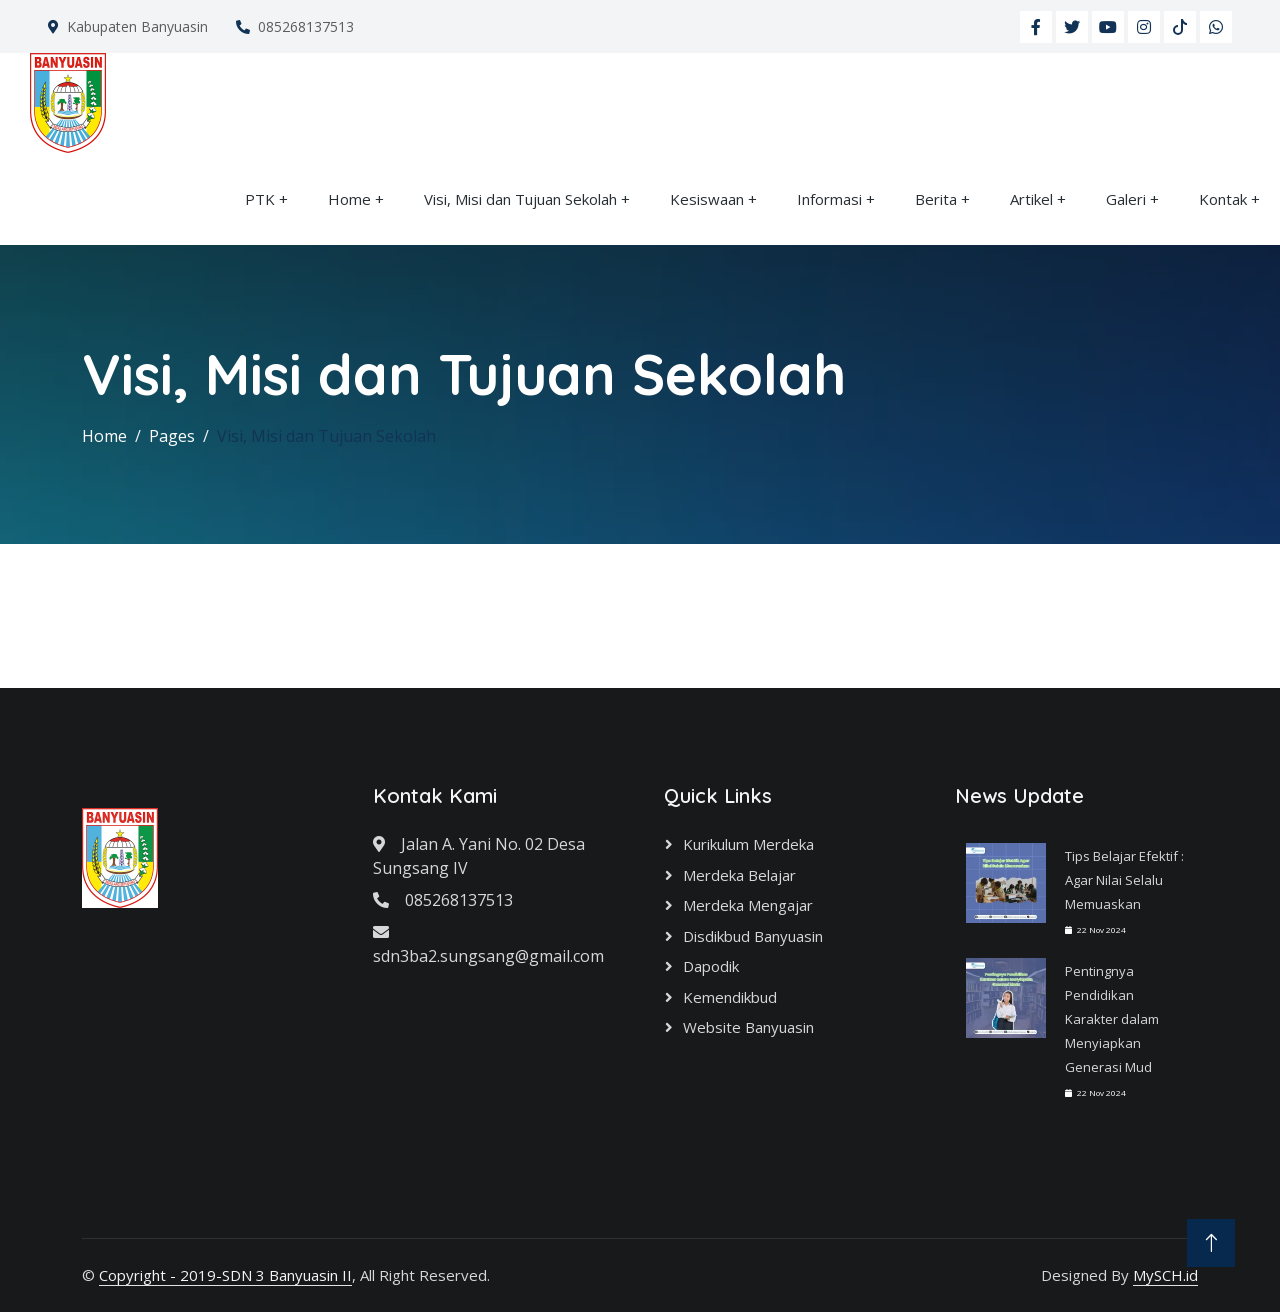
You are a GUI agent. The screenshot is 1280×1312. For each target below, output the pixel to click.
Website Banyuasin (748, 1027)
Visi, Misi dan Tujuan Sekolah (520, 199)
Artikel (1031, 199)
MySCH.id (1165, 1275)
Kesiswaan (707, 199)
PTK (260, 199)
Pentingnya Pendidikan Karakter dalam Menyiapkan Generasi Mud (1112, 1019)
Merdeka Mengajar (748, 905)
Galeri (1126, 199)
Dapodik (711, 966)
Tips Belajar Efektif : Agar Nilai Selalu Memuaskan (1124, 880)
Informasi (829, 199)
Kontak (1223, 199)
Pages (172, 436)
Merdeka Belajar (739, 875)
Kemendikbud (730, 997)
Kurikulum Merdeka (748, 844)
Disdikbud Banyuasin (753, 936)
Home (349, 199)
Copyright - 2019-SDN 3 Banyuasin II (225, 1275)
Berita (936, 199)
